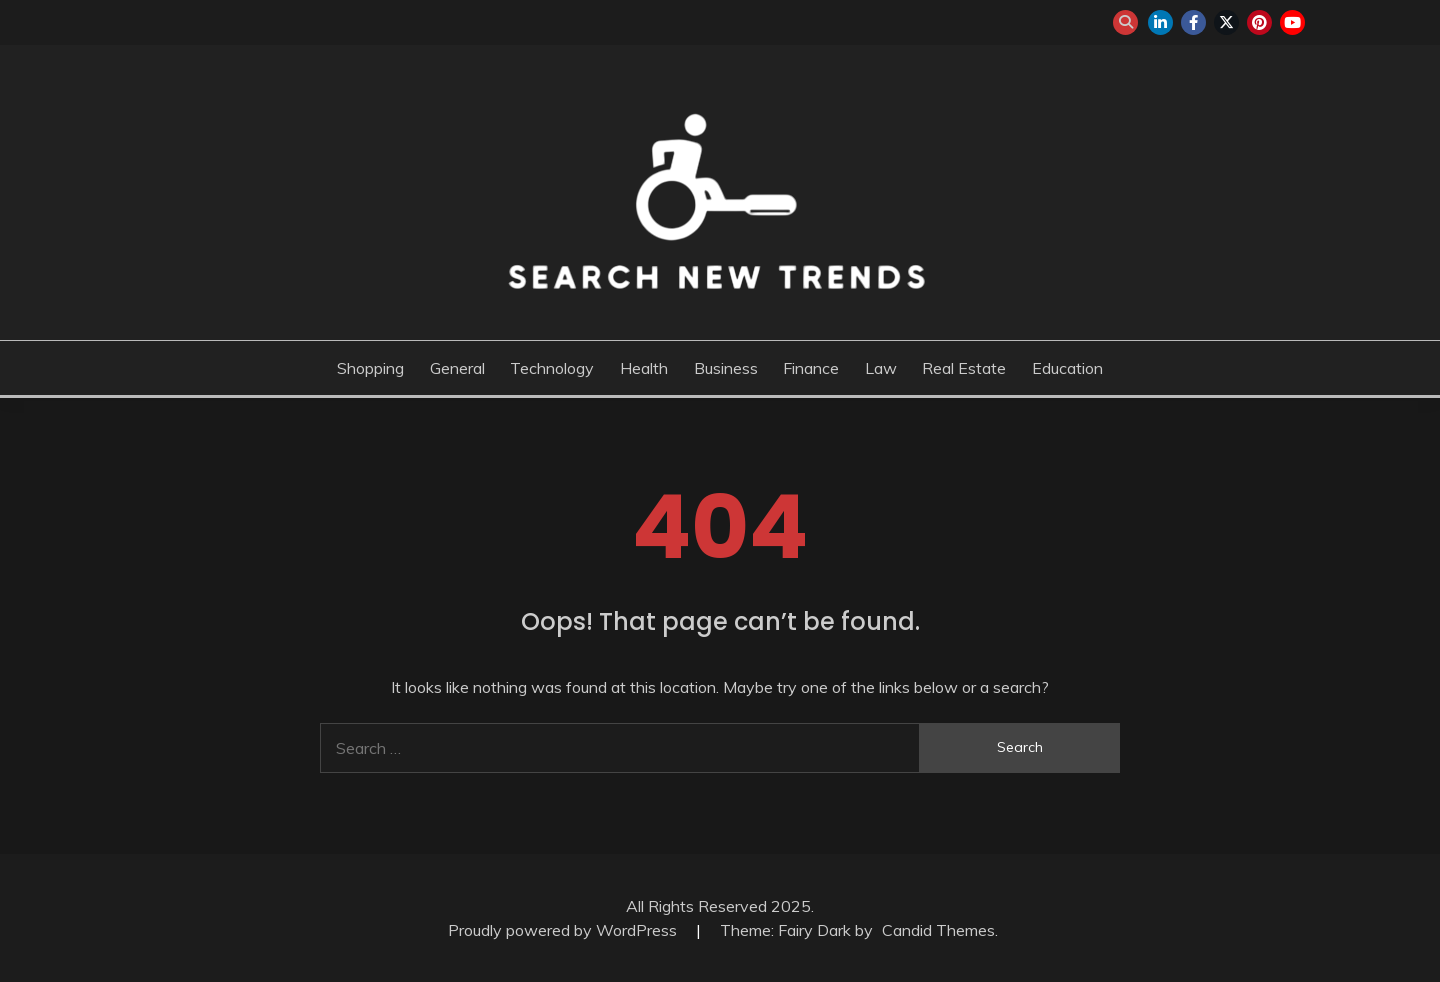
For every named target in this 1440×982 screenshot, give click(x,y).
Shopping (370, 368)
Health (644, 368)
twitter (1226, 22)
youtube (1292, 22)
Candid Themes (938, 930)
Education (1067, 368)
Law (881, 368)
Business (726, 368)
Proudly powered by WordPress (564, 930)
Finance (811, 368)
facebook (1193, 22)
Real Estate (964, 368)
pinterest (1259, 22)
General (457, 368)
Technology (552, 368)
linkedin (1160, 22)
